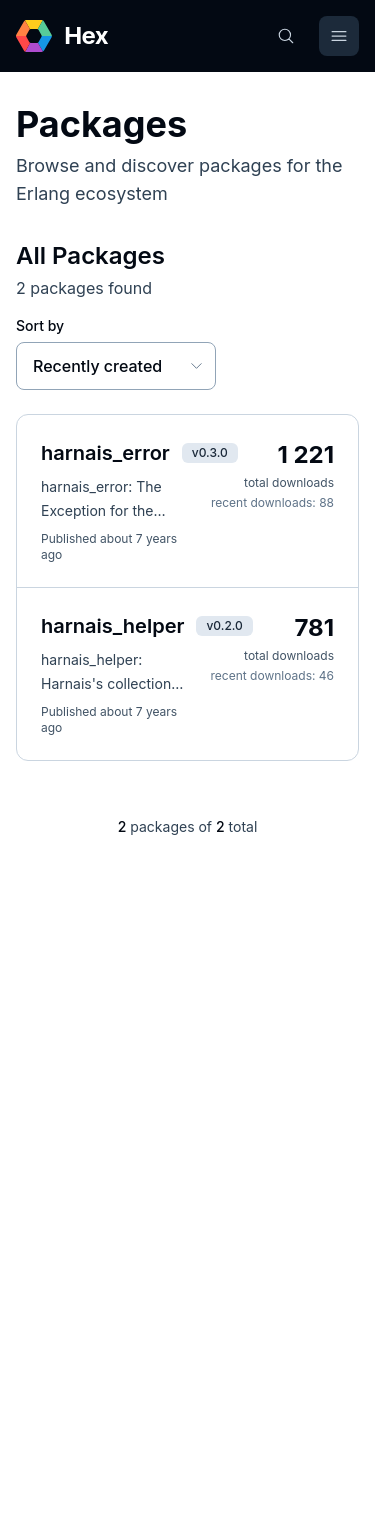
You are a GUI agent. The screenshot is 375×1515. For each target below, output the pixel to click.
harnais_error (105, 453)
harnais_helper (112, 626)
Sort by (40, 325)
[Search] (286, 36)
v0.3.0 (210, 452)
